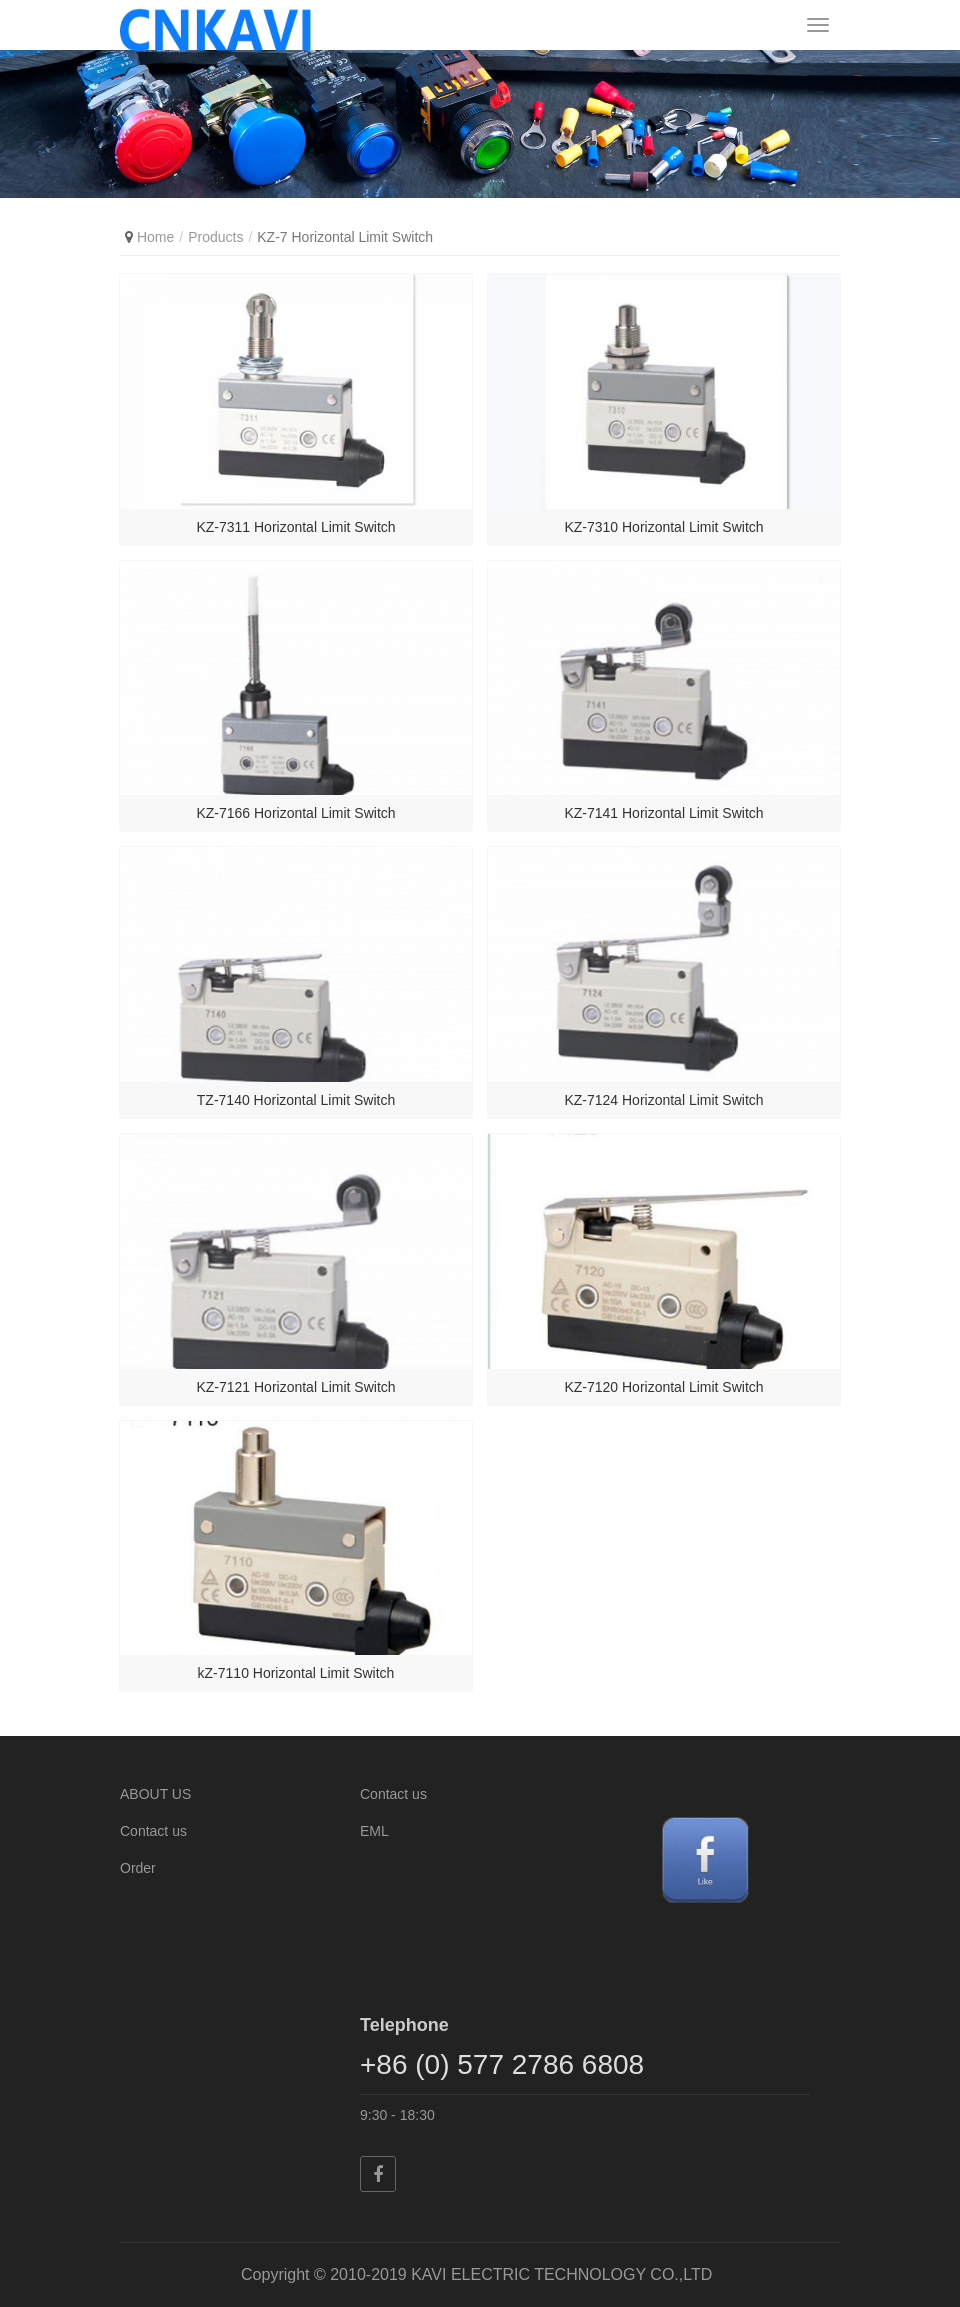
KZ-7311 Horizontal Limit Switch (295, 527)
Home (155, 237)
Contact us (153, 1831)
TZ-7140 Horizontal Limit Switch (296, 1100)
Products (215, 237)
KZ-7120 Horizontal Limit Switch (663, 1387)
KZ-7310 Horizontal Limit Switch (663, 527)
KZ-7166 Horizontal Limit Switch (295, 813)
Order (138, 1868)
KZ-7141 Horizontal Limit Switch (663, 813)
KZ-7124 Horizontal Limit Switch (663, 1100)
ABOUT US (155, 1794)
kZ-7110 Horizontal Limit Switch (296, 1673)
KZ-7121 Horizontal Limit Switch (295, 1387)
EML (374, 1831)
